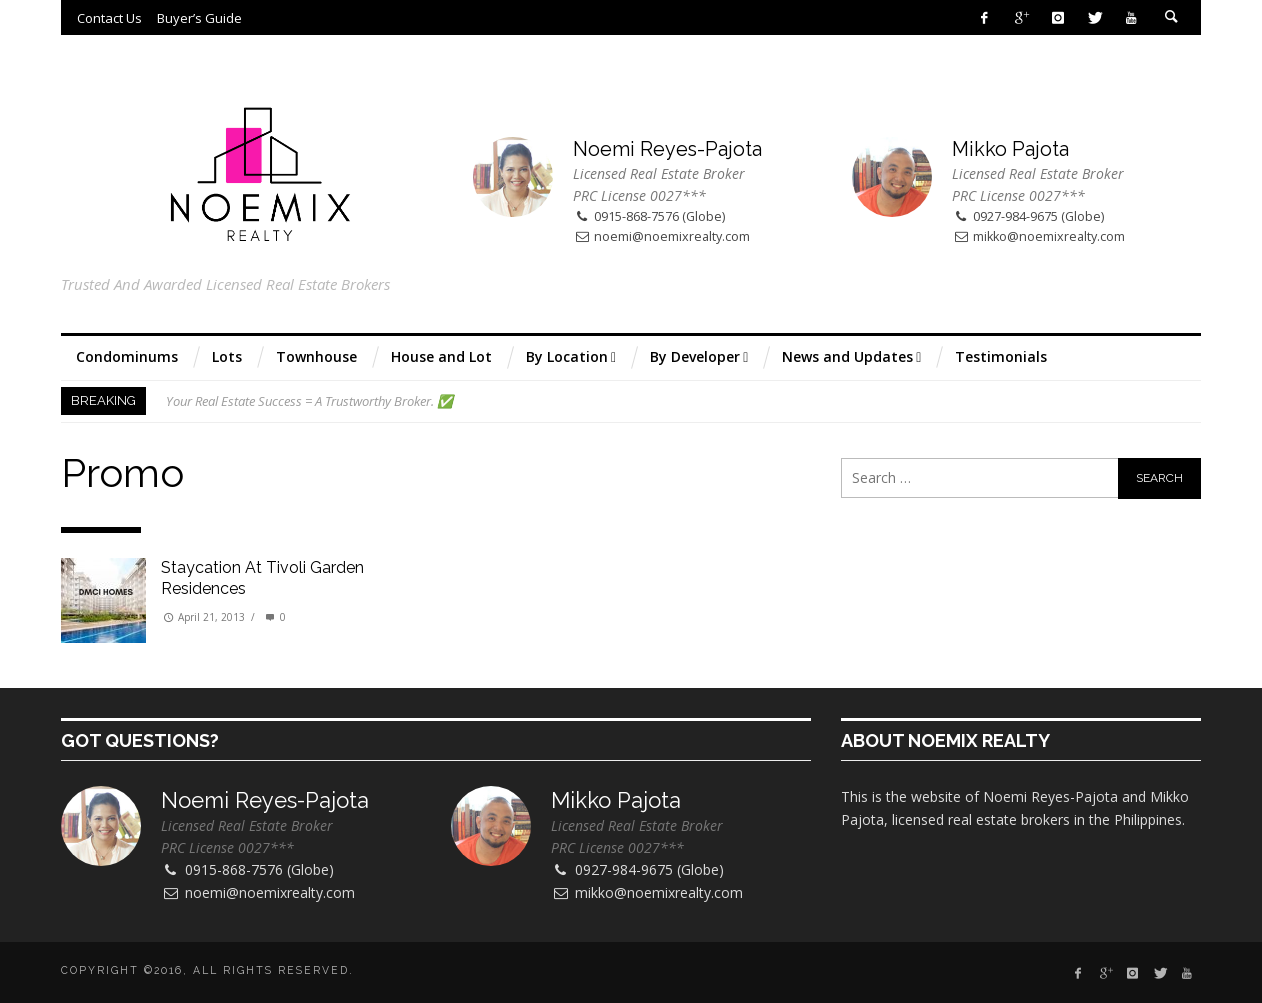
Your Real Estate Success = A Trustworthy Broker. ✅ (309, 401)
